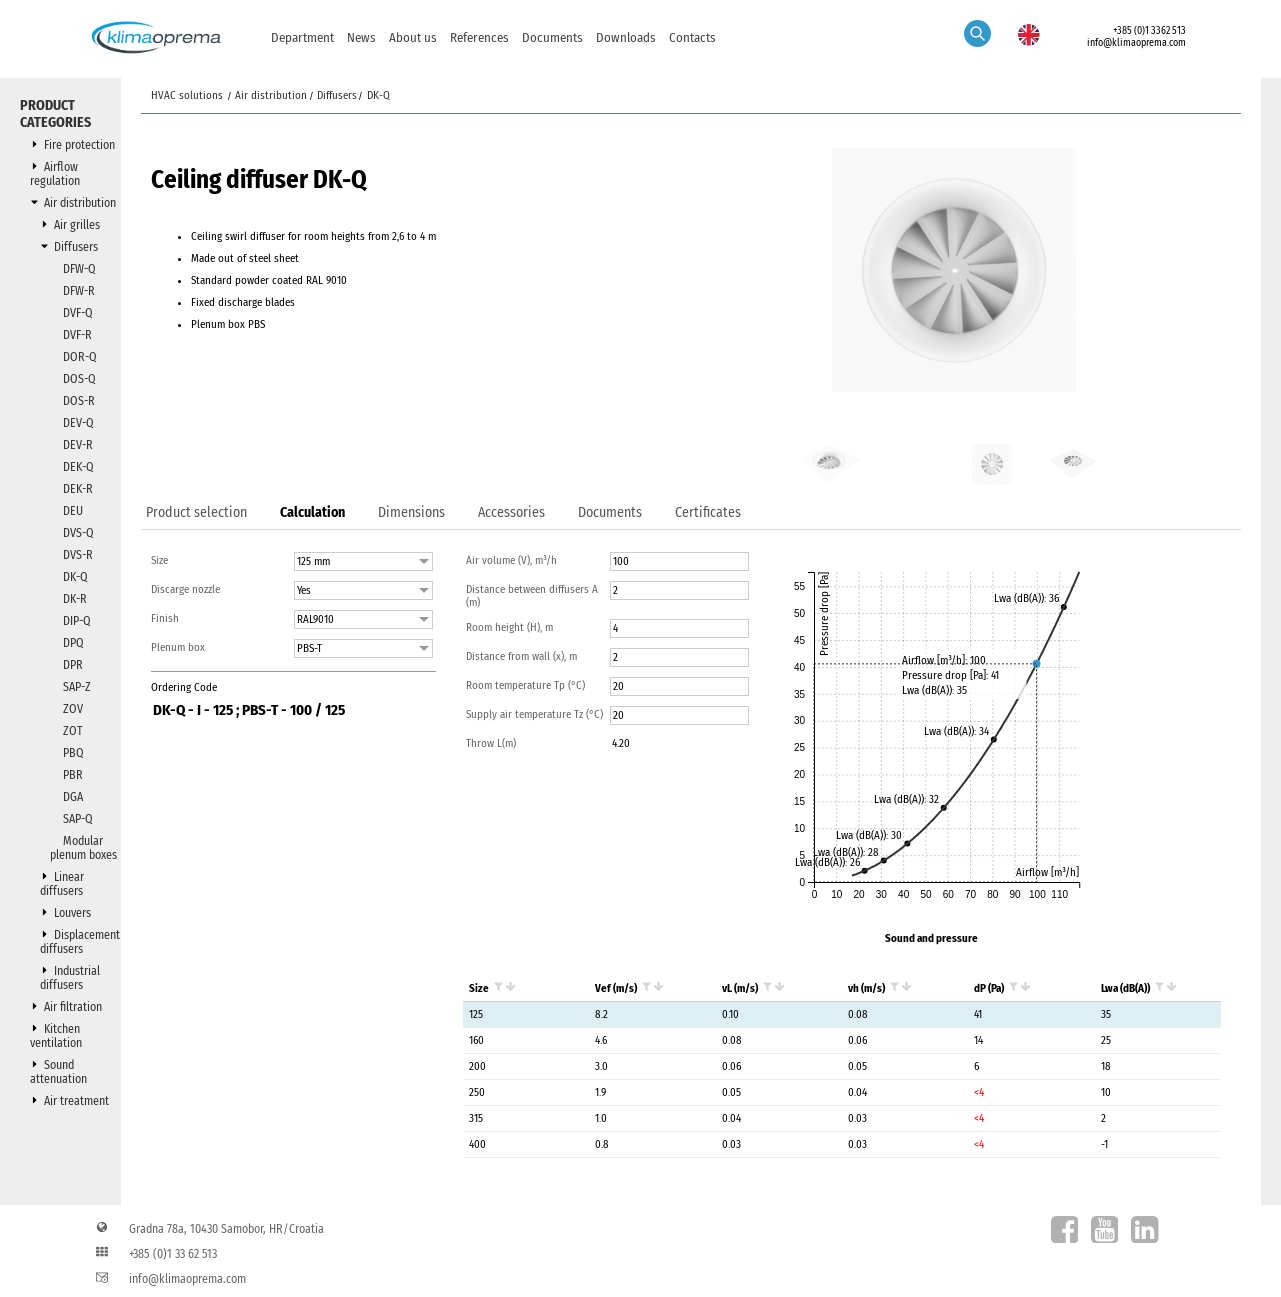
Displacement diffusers (80, 942)
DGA (73, 797)
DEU (73, 511)
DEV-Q (78, 423)
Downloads (626, 37)
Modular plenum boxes (83, 848)
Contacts (692, 37)
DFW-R (79, 291)
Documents (552, 37)
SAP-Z (77, 687)
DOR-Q (80, 357)
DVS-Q (78, 533)
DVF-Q (78, 313)
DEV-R (78, 445)
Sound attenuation (58, 1072)
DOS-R (79, 401)
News (361, 37)
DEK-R (78, 489)
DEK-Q (78, 467)
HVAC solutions (188, 95)
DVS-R (78, 555)
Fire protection (79, 145)
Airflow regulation (55, 174)
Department (302, 37)
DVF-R (77, 335)
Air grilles (77, 225)
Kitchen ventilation (56, 1036)
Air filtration (73, 1007)
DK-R (75, 599)
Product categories (55, 114)
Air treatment (76, 1101)
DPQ (73, 643)
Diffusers (76, 247)
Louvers (72, 913)
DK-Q (75, 577)
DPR (73, 665)
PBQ (73, 753)
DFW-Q (79, 269)
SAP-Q (78, 819)
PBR (73, 775)
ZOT (73, 731)
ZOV (73, 709)
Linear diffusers (62, 884)
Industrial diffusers (70, 978)
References (479, 37)
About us (413, 37)
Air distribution (80, 203)
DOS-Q (79, 379)
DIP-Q (77, 621)
